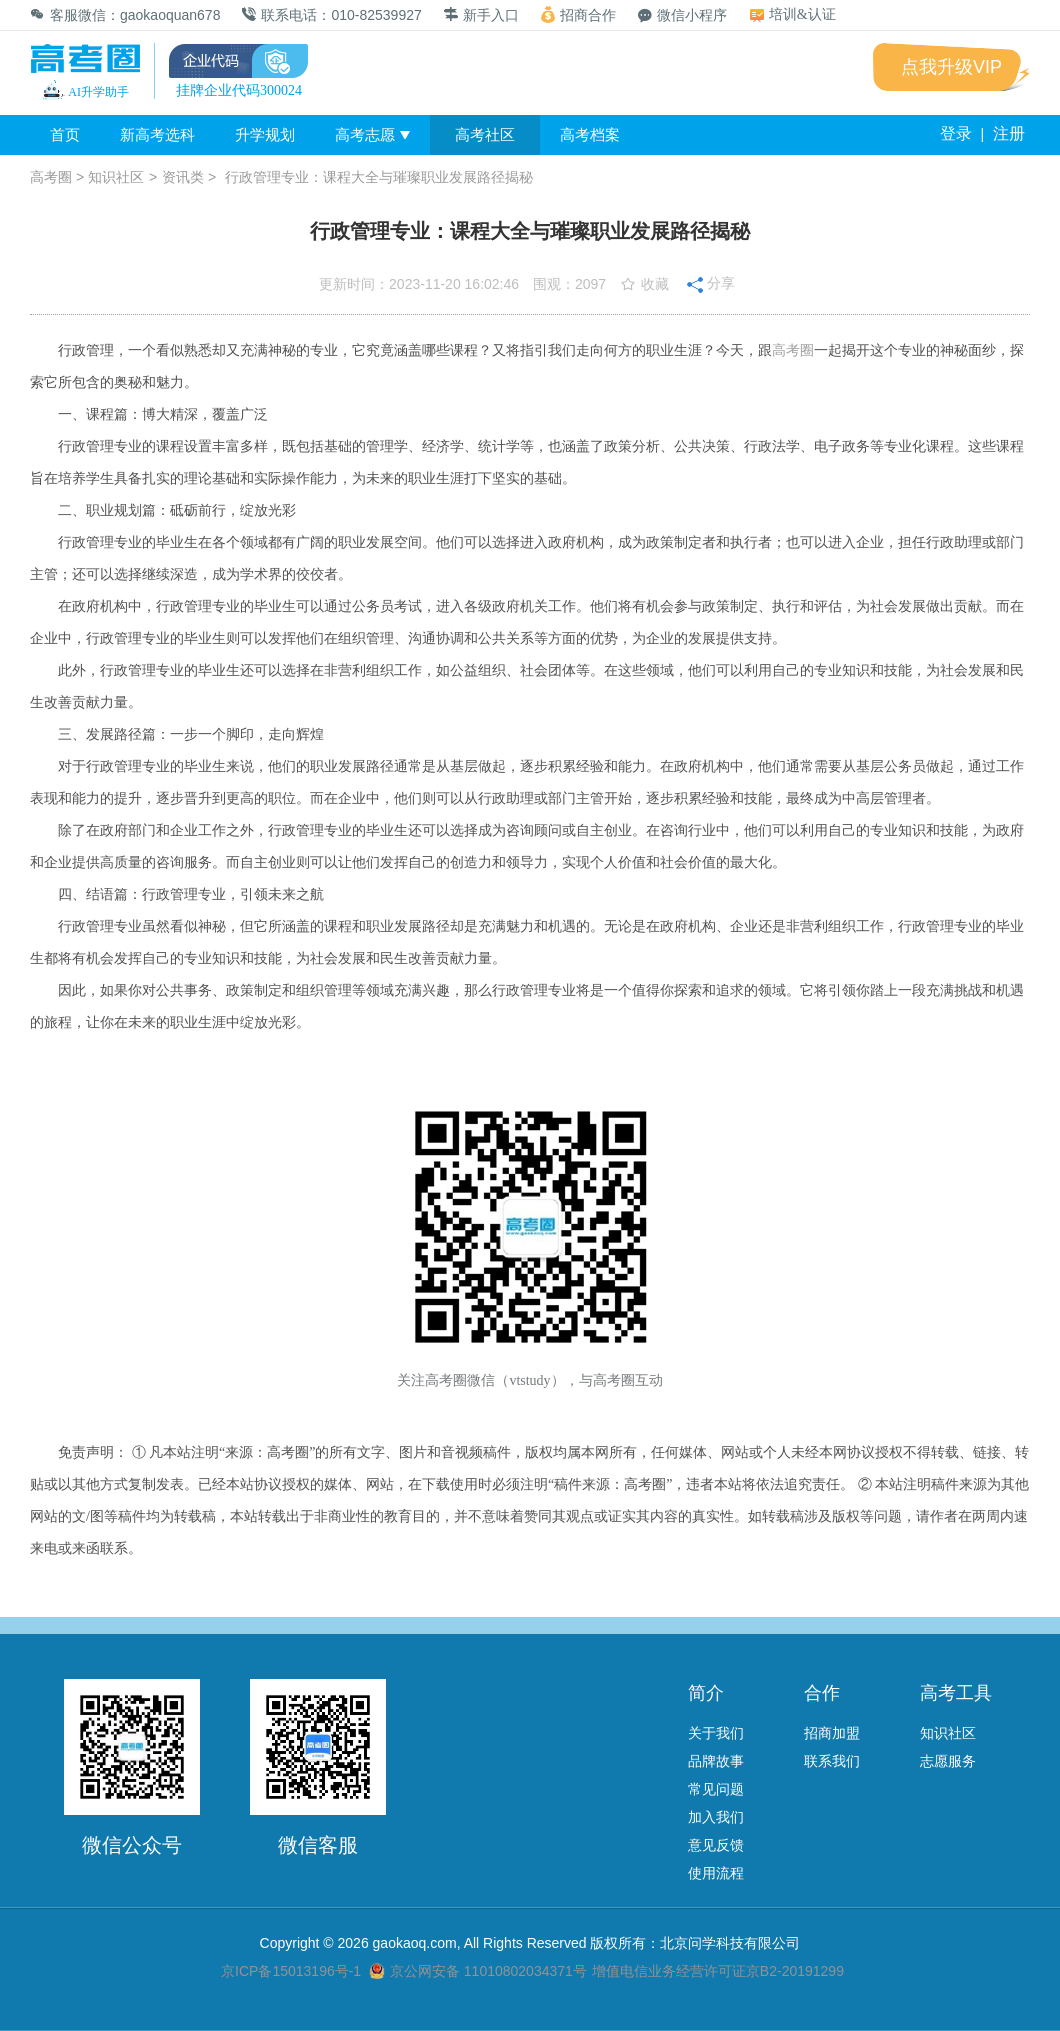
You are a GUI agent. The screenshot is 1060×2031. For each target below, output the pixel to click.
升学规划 (265, 134)
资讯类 (183, 177)
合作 (822, 1693)
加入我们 (716, 1817)
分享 (711, 282)
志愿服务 (948, 1761)
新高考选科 (157, 134)
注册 (1009, 133)
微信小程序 (682, 15)
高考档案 (590, 134)
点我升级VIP (951, 67)
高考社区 (485, 134)
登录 (956, 133)
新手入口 (481, 15)
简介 (706, 1693)
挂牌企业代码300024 (239, 90)
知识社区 (116, 177)
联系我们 (832, 1761)
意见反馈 (716, 1845)
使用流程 (716, 1873)
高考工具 (956, 1693)
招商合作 (578, 14)
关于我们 (716, 1733)
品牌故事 (716, 1761)
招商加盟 (832, 1733)
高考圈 (51, 177)
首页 (65, 134)
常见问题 (716, 1789)
